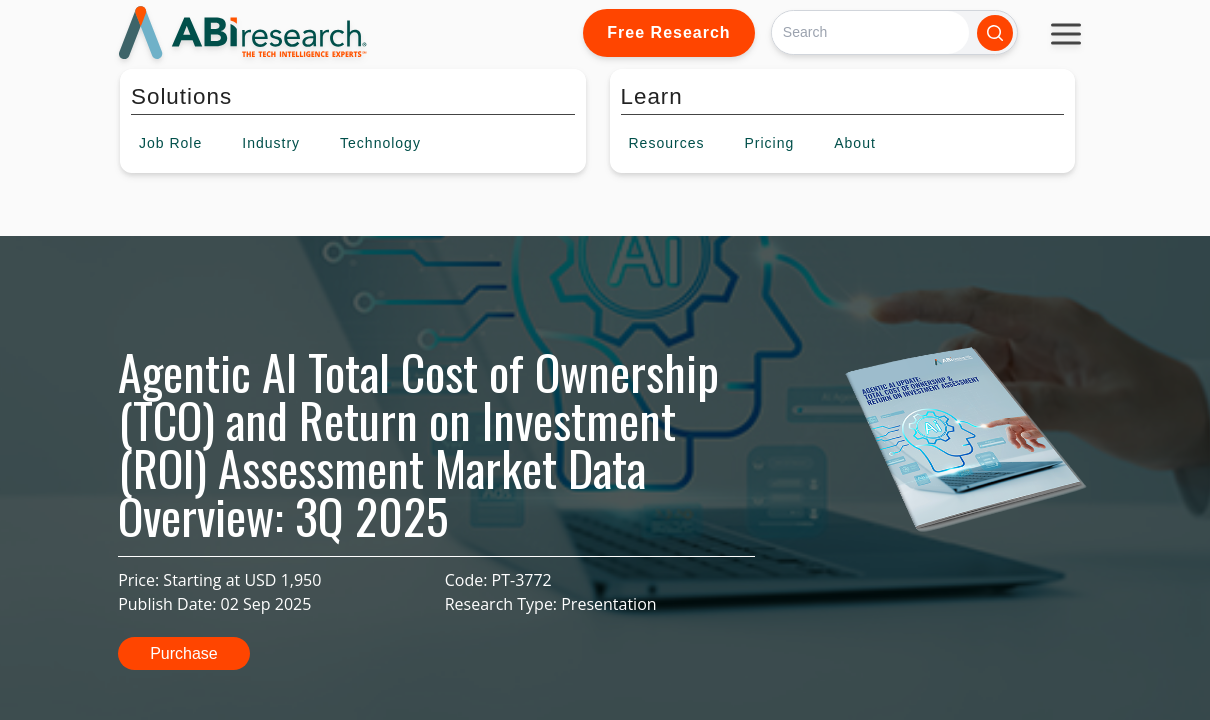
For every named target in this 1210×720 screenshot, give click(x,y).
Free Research (668, 32)
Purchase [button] (184, 653)
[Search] (870, 32)
